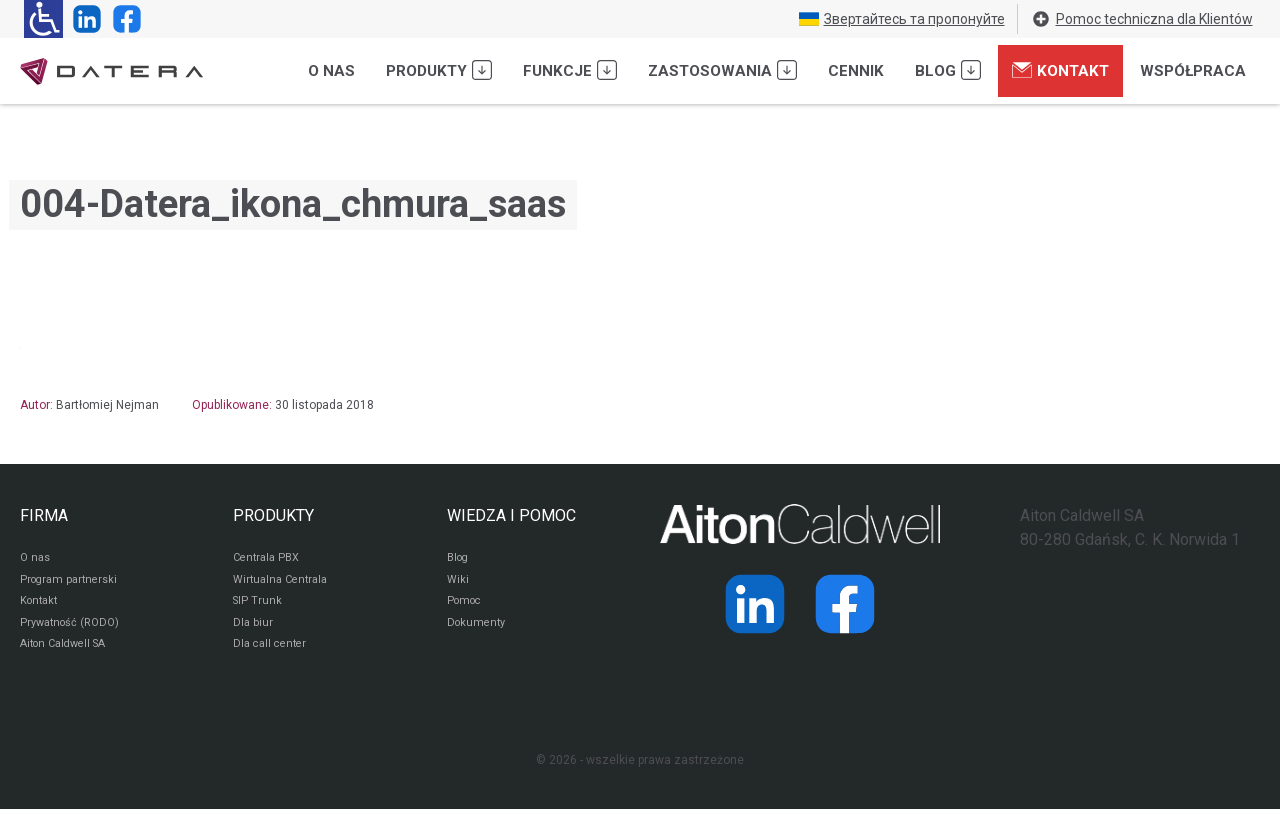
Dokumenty (478, 632)
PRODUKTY (273, 515)
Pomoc (466, 608)
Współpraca (1193, 71)
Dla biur (253, 632)
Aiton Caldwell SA (68, 656)
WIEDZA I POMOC (511, 515)
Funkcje (570, 70)
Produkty (439, 70)
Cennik (856, 71)
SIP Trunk (258, 608)
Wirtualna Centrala (284, 584)
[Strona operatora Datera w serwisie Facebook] (123, 19)
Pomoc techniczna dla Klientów (1142, 19)
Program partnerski (72, 584)
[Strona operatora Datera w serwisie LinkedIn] (83, 19)
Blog (948, 70)
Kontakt (1060, 70)
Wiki (458, 584)
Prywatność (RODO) (74, 632)
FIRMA (44, 515)
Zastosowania (722, 70)
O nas (331, 71)
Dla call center (273, 656)
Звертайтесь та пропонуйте (902, 19)
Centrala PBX (269, 560)
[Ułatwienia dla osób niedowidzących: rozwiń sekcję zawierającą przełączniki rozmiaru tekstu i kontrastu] (43, 19)
